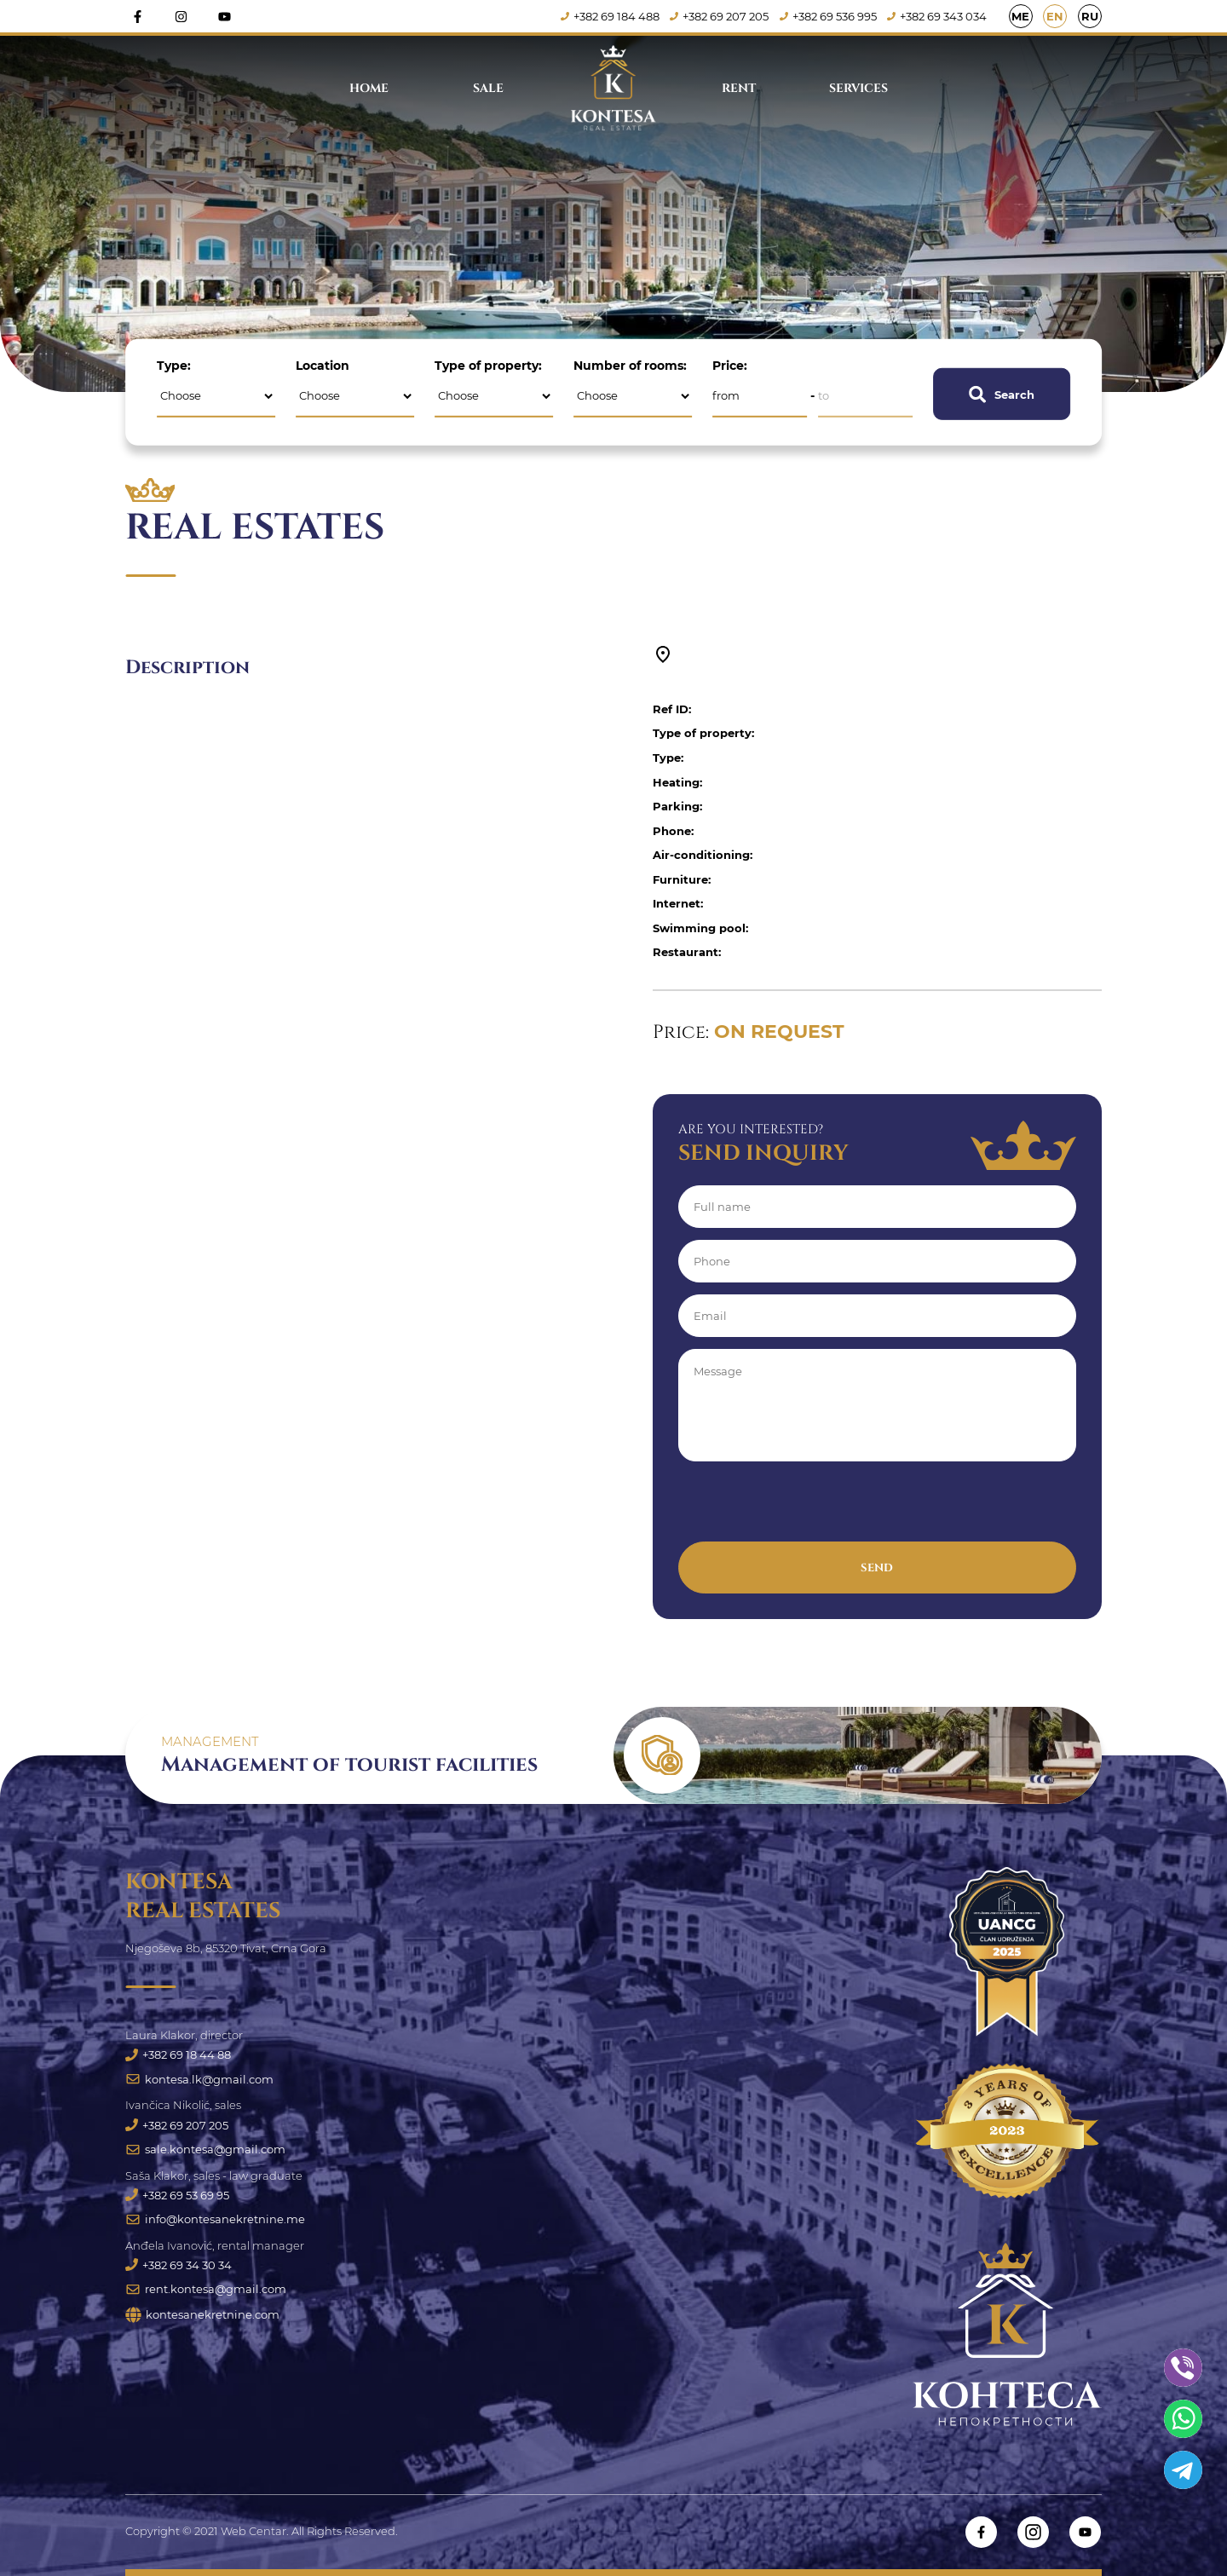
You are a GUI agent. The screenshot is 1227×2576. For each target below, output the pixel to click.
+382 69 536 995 (828, 16)
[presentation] (807, 1508)
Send (877, 1568)
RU (1089, 16)
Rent (739, 88)
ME (1020, 16)
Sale (488, 88)
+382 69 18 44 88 (178, 2054)
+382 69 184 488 (610, 16)
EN (1054, 16)
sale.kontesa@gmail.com (205, 2149)
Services (858, 88)
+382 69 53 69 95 (177, 2195)
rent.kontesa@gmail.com (205, 2290)
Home (369, 88)
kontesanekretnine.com (202, 2316)
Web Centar (253, 2531)
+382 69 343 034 (938, 16)
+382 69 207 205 (719, 16)
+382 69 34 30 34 (178, 2266)
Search (1001, 393)
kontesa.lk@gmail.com (199, 2079)
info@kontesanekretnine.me (215, 2220)
